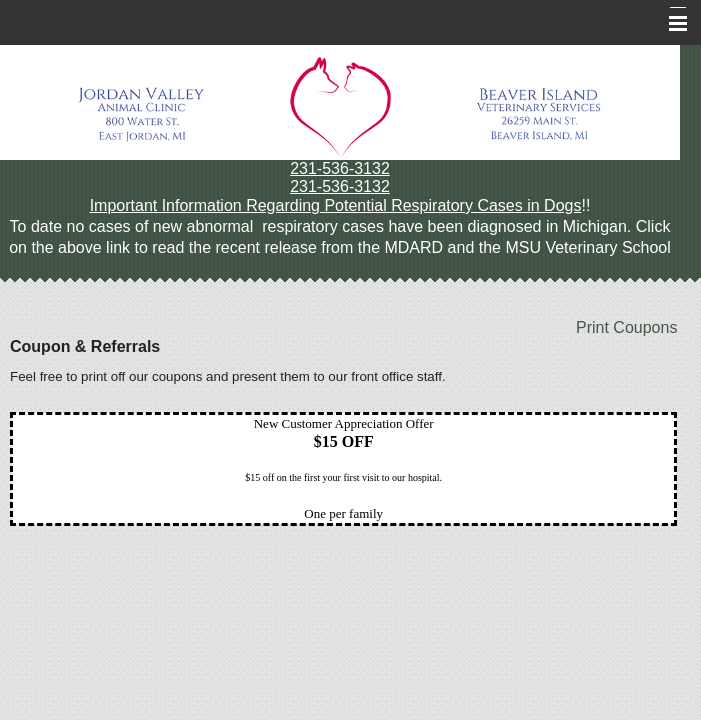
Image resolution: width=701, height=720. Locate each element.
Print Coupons (626, 327)
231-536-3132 (340, 168)
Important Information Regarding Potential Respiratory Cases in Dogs (336, 205)
